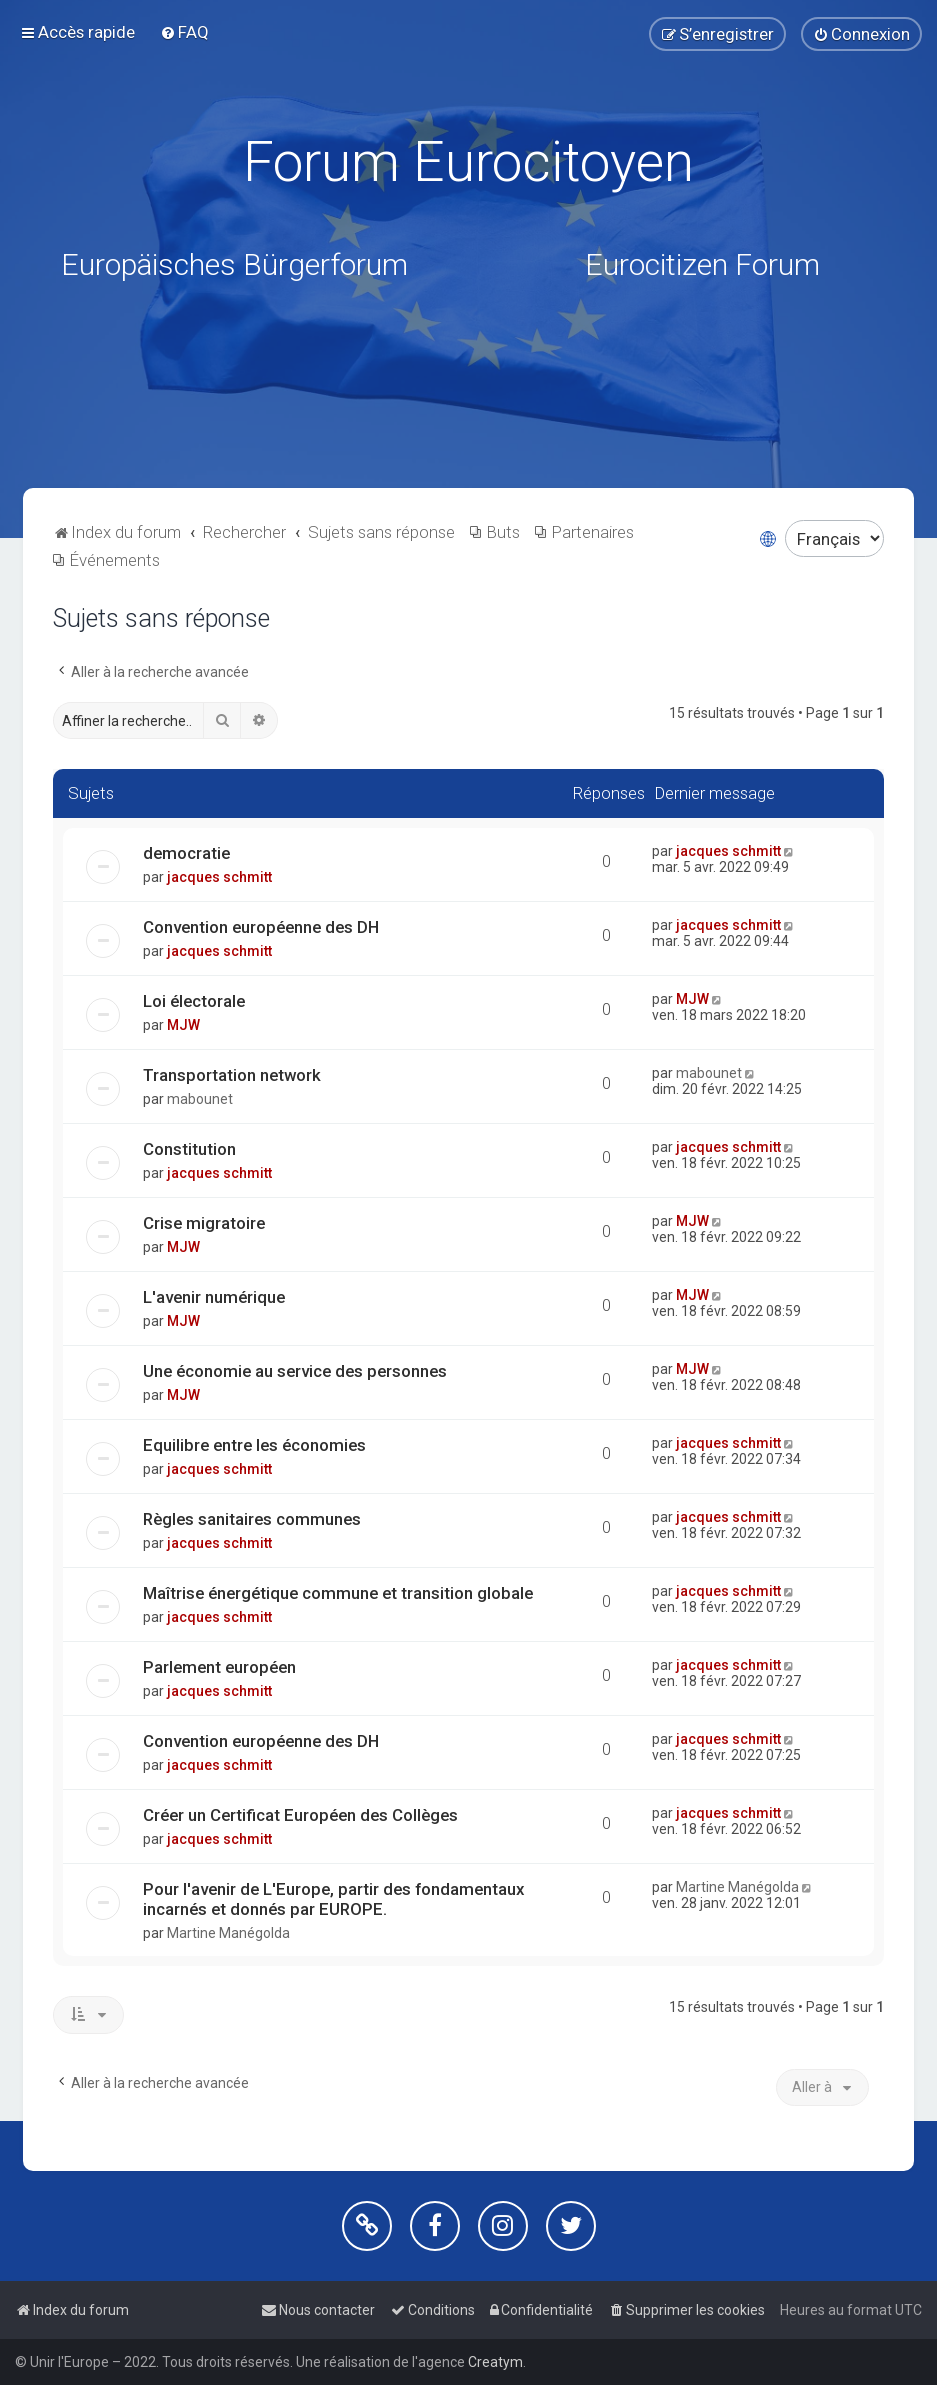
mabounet (200, 1099)
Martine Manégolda (228, 1933)
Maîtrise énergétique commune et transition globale (338, 1593)
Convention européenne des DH (261, 927)
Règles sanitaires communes (252, 1519)
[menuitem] (184, 32)
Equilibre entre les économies (254, 1445)
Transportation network (232, 1075)
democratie (186, 853)
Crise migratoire (204, 1223)
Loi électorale (194, 1001)
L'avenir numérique (214, 1297)
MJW (183, 1025)
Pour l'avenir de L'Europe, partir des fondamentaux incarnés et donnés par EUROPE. (333, 1899)
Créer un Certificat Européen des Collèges (300, 1815)
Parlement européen (219, 1667)
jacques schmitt (219, 877)
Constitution (189, 1149)
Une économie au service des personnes (295, 1371)
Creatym (495, 2362)
